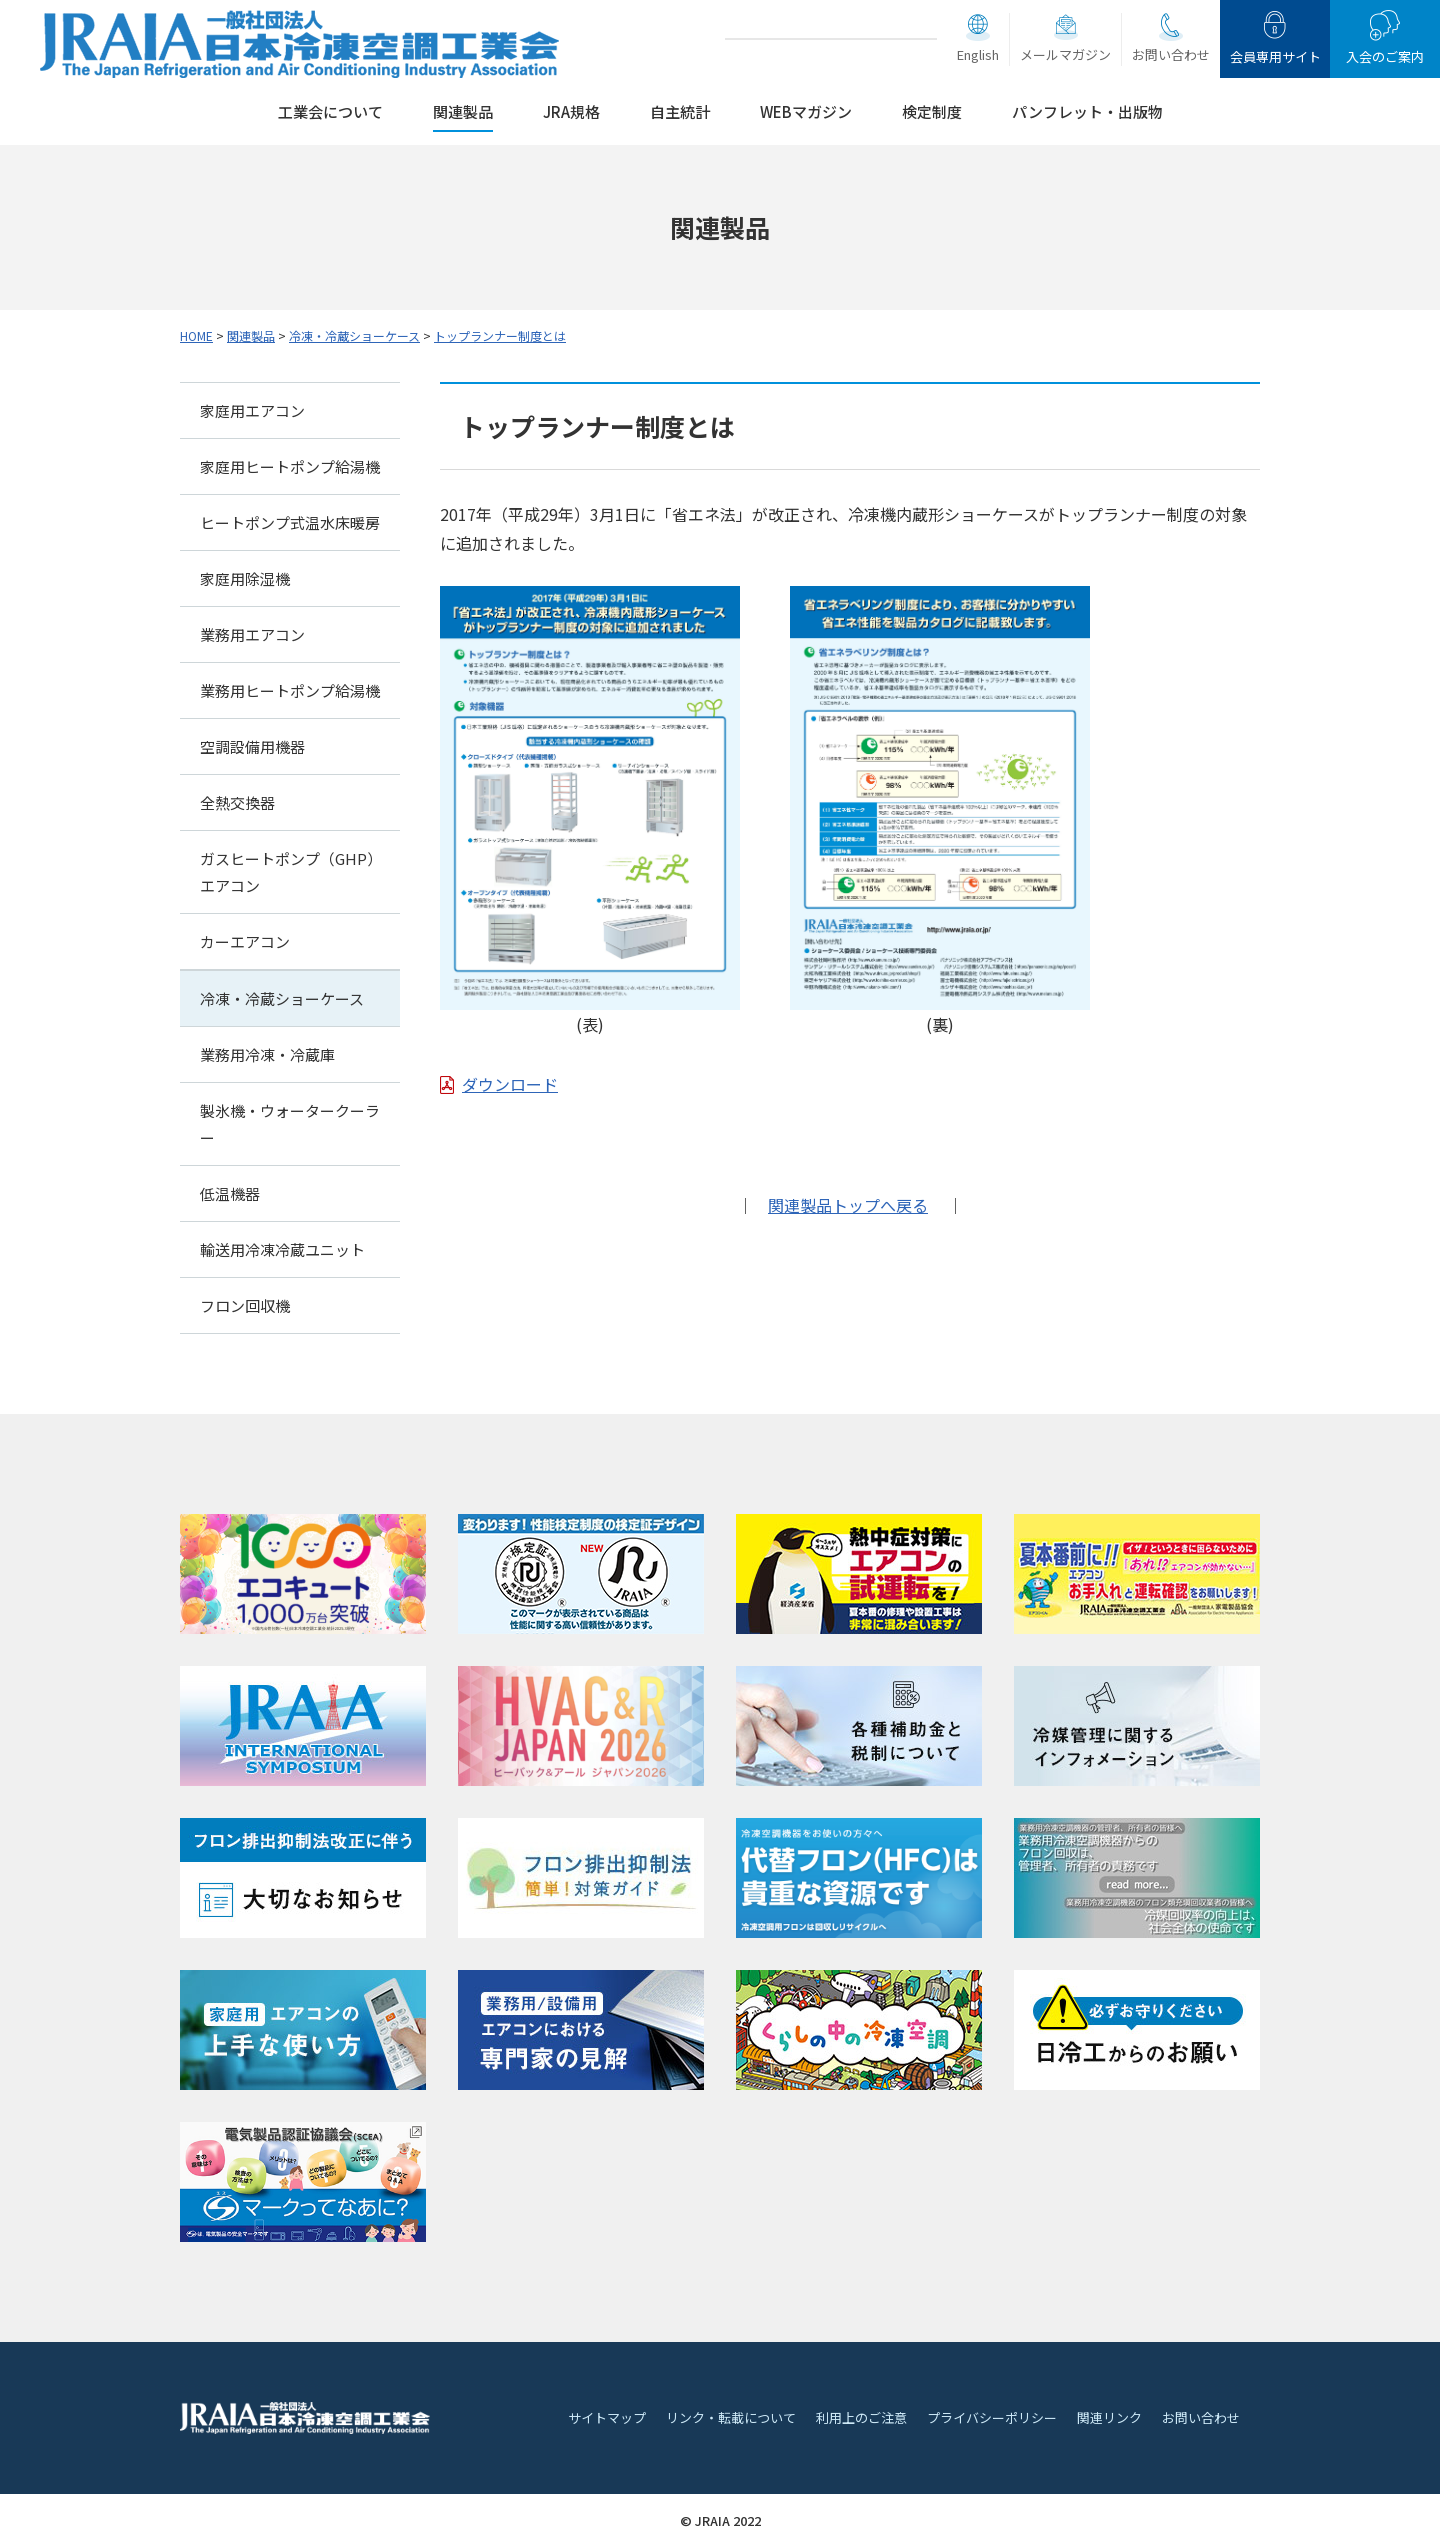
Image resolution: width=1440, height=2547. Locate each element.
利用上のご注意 (861, 2417)
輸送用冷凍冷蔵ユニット (282, 1249)
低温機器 (230, 1193)
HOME (196, 335)
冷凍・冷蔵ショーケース (354, 335)
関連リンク (1109, 2417)
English (978, 54)
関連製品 (463, 111)
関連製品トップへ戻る (848, 1205)
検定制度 (932, 111)
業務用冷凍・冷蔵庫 (267, 1054)
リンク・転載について (731, 2417)
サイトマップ (607, 2417)
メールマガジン (1065, 54)
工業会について (330, 111)
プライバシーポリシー (992, 2417)
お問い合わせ (1171, 54)
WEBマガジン (806, 111)
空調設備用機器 (252, 746)
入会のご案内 (1385, 56)
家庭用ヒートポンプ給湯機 (290, 466)
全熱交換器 (237, 802)
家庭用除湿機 (245, 578)
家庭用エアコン (252, 410)
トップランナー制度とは (500, 335)
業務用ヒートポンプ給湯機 (290, 690)
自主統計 (680, 111)
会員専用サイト (1275, 56)
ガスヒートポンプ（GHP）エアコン (287, 872)
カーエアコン (245, 941)
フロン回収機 (245, 1305)
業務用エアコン (252, 634)
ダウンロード (510, 1084)
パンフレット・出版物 (1087, 111)
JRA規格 (571, 111)
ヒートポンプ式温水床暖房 (290, 522)
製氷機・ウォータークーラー (290, 1124)
